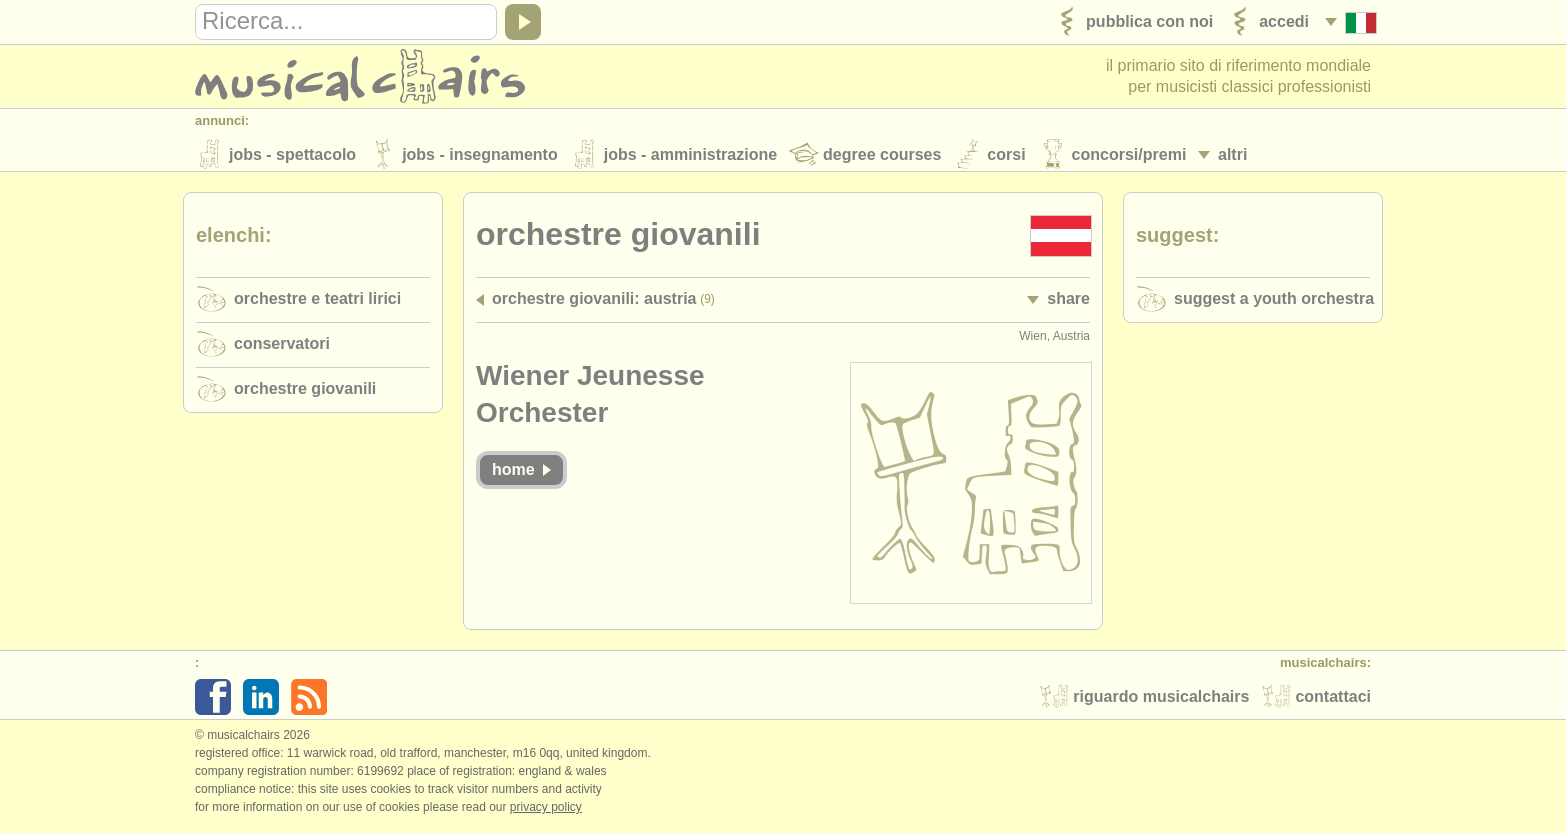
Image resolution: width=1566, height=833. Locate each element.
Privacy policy (546, 812)
